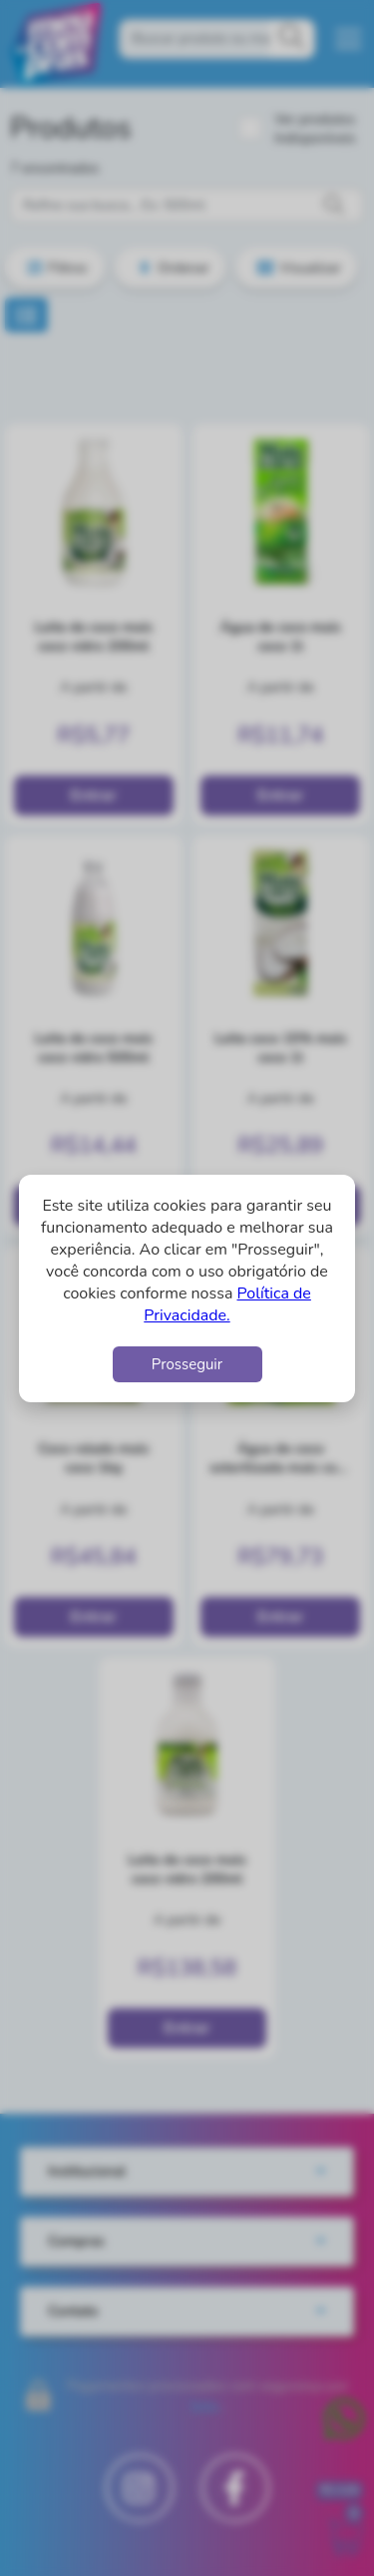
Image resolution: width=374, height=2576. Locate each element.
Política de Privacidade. (227, 1304)
